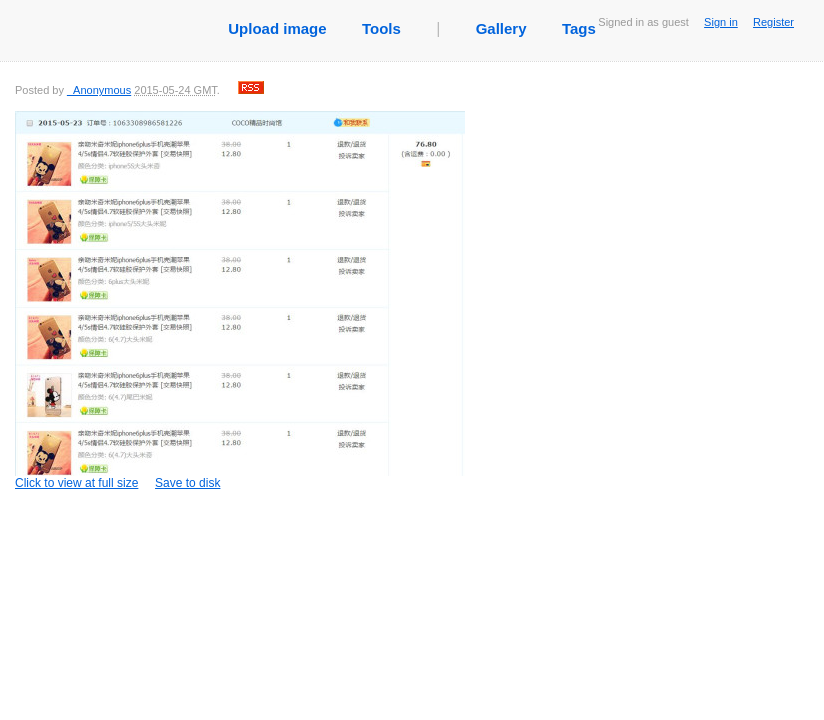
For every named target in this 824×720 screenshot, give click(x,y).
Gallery (501, 28)
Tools (381, 28)
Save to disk (187, 483)
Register (773, 22)
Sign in (721, 22)
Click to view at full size (240, 300)
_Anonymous (99, 90)
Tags (579, 28)
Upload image (277, 28)
